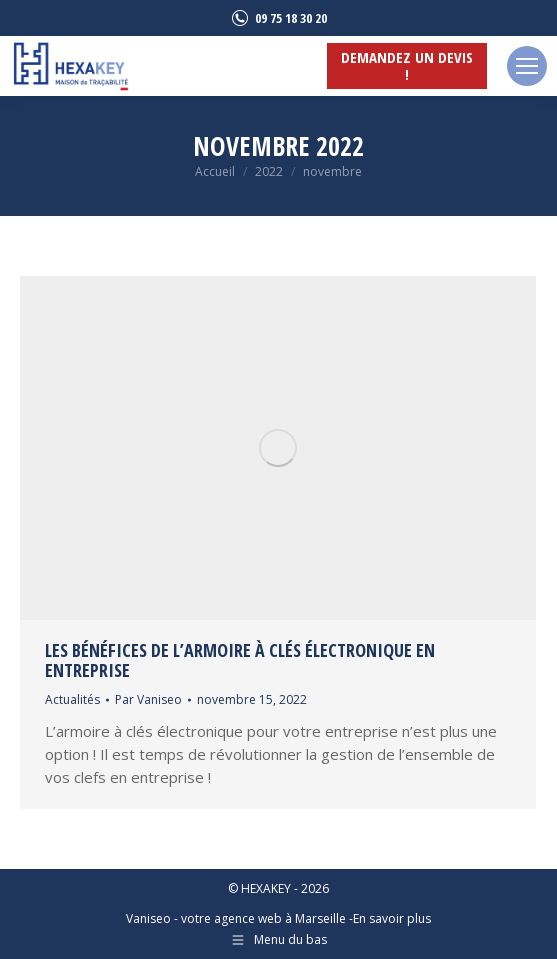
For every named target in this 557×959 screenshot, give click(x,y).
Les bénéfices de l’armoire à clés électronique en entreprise (240, 660)
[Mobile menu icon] (527, 66)
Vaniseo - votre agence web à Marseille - (239, 918)
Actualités (72, 699)
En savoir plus (392, 918)
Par (148, 699)
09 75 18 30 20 (278, 18)
